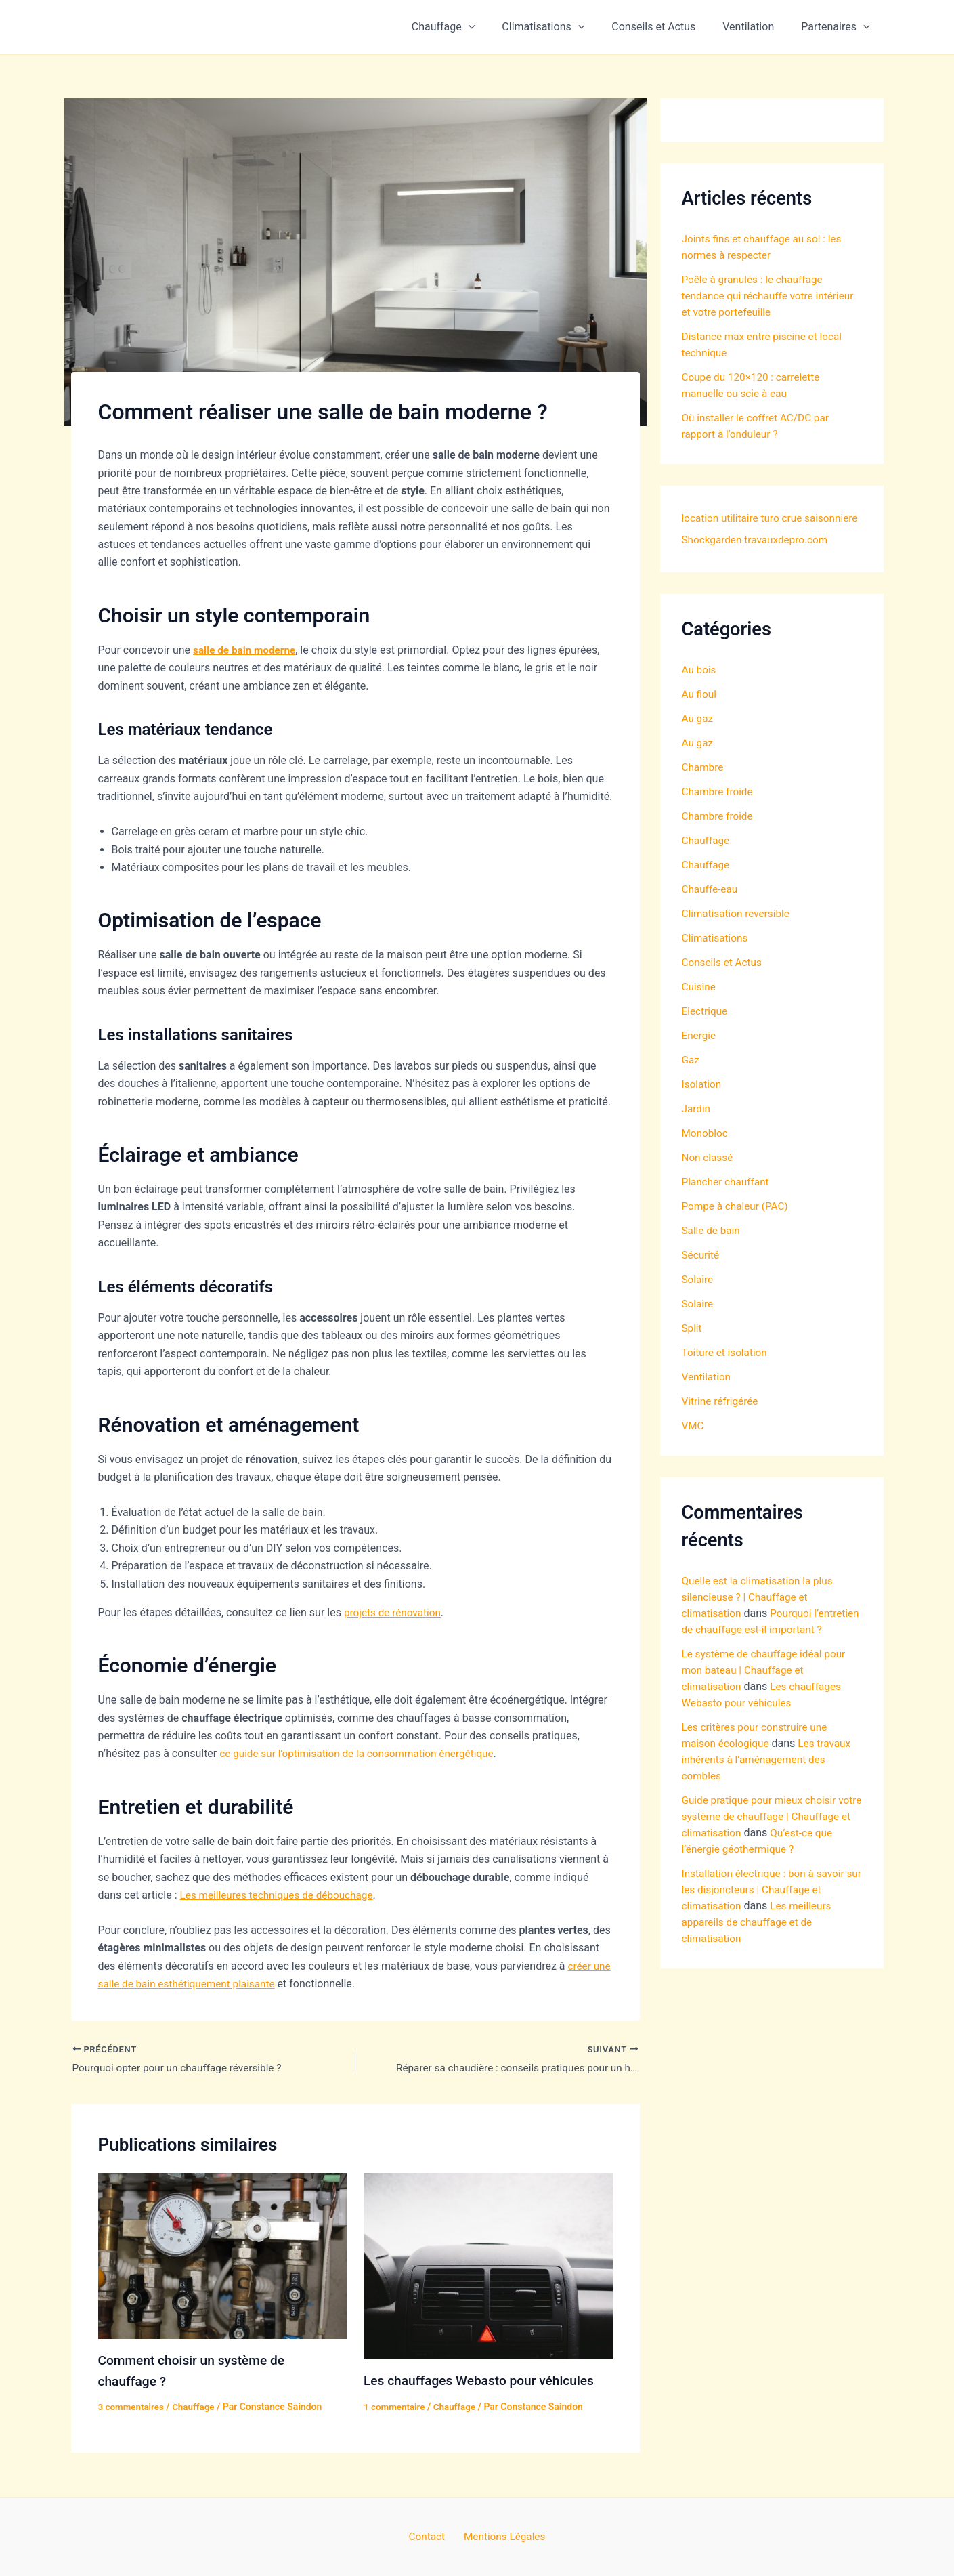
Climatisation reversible (738, 935)
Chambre (704, 788)
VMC (694, 1447)
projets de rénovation (395, 1612)
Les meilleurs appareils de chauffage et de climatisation (759, 1976)
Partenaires (838, 27)
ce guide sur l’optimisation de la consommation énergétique (362, 1753)
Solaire (698, 1300)
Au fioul (700, 715)
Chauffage (468, 27)
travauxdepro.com (725, 561)
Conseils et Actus (667, 26)
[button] (493, 27)
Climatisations (562, 27)
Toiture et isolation (726, 1374)
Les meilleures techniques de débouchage (281, 1894)
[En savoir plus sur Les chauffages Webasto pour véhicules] (488, 2266)
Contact (429, 2536)
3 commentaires (132, 2407)
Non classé (708, 1179)
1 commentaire (396, 2407)
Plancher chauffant (727, 1203)
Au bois (700, 691)
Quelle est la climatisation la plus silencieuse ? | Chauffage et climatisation (761, 1618)
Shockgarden (771, 539)
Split (692, 1349)
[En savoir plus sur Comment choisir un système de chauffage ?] (222, 2256)
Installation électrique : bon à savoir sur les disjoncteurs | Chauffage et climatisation (767, 1943)
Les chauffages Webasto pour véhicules (484, 2381)
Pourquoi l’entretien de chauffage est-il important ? (751, 1651)
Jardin (697, 1130)
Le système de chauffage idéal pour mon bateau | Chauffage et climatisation (767, 1708)
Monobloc (706, 1154)
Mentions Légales (501, 2536)
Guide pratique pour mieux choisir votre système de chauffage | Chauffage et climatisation (763, 1854)
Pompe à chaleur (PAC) (737, 1227)
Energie (700, 1057)
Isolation (702, 1105)
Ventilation (756, 26)
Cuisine (700, 1008)
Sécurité (701, 1276)
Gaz (691, 1081)
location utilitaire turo (733, 517)
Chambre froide (719, 813)
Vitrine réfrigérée (722, 1422)
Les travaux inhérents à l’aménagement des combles (769, 1797)
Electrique (706, 1032)
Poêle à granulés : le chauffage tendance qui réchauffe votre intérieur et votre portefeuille (772, 295)
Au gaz (698, 740)
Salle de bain (712, 1252)
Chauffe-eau (711, 910)
